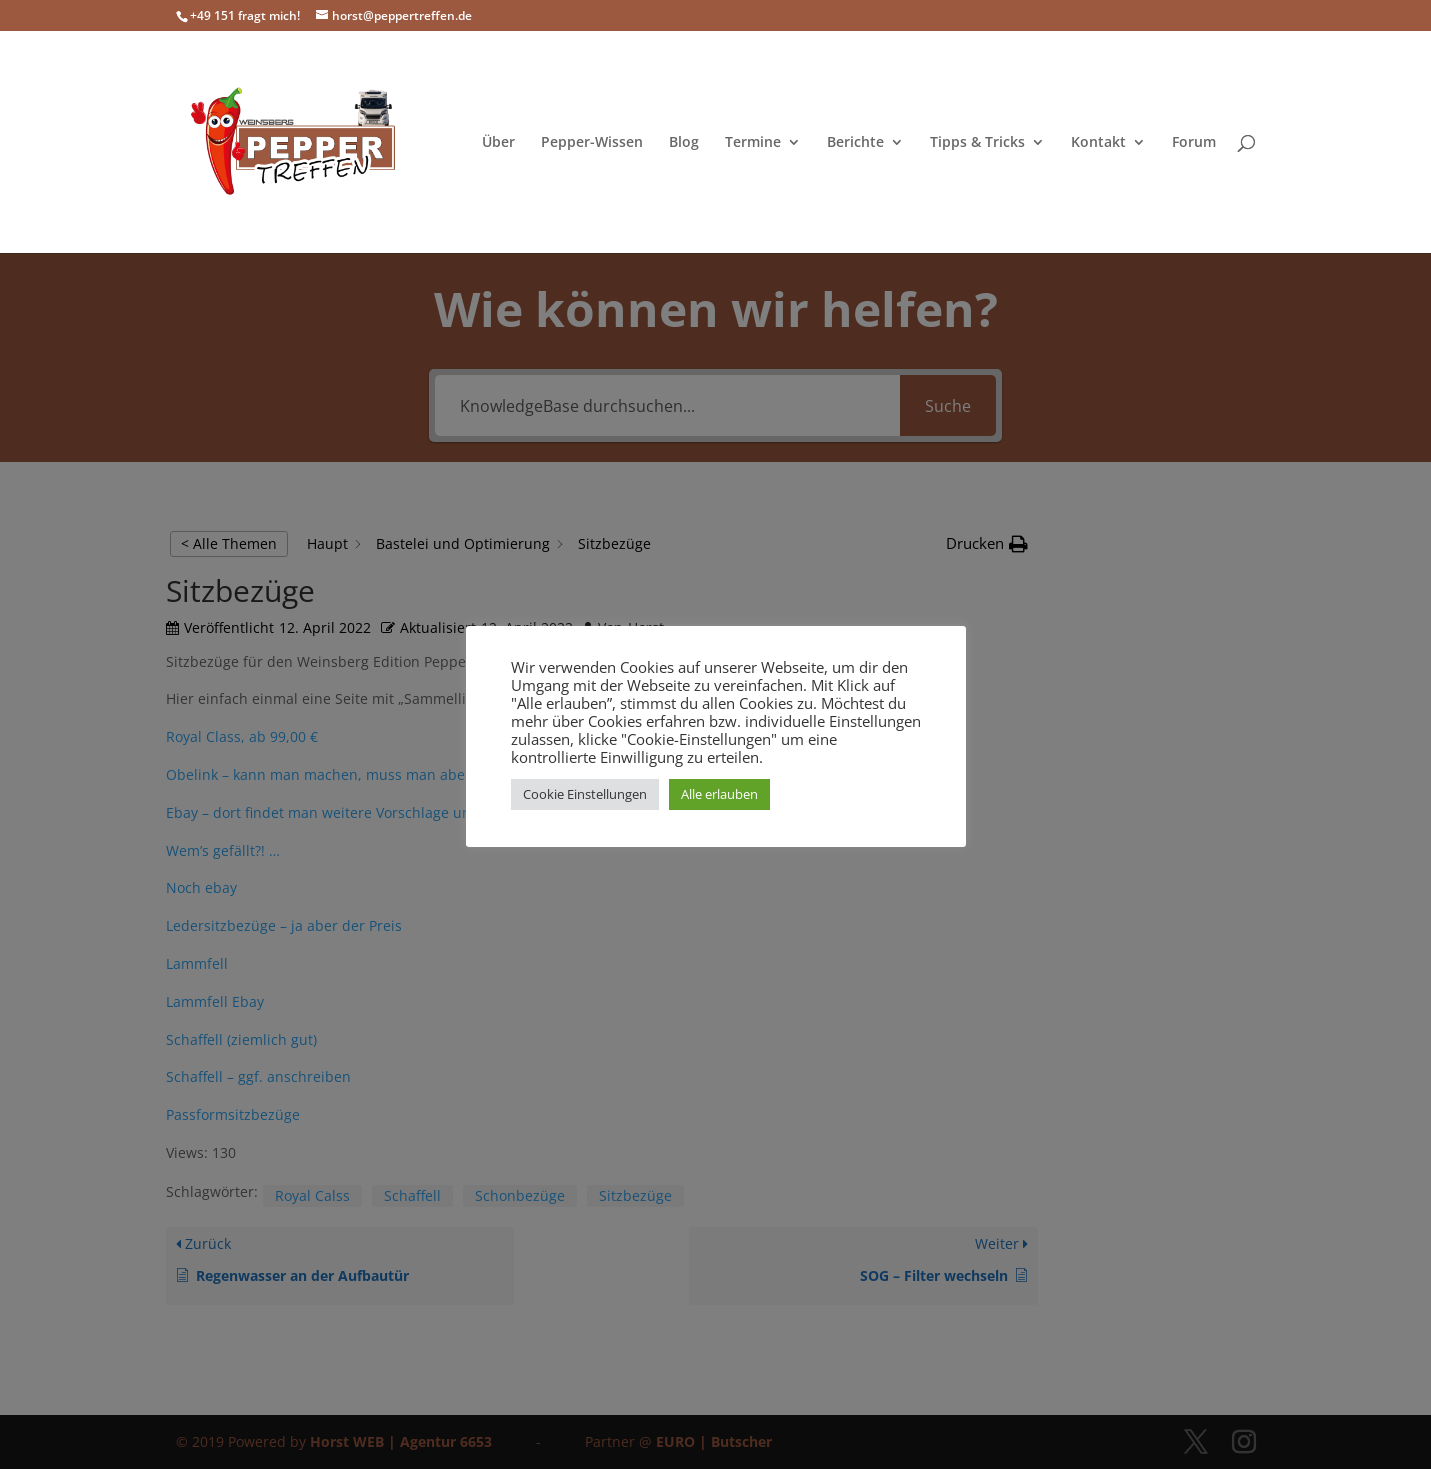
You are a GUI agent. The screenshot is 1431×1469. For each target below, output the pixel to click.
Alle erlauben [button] (719, 794)
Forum (1194, 143)
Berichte (855, 143)
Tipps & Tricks (977, 143)
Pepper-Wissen (592, 143)
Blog (684, 143)
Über (498, 143)
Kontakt (1098, 143)
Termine (753, 143)
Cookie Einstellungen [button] (585, 794)
